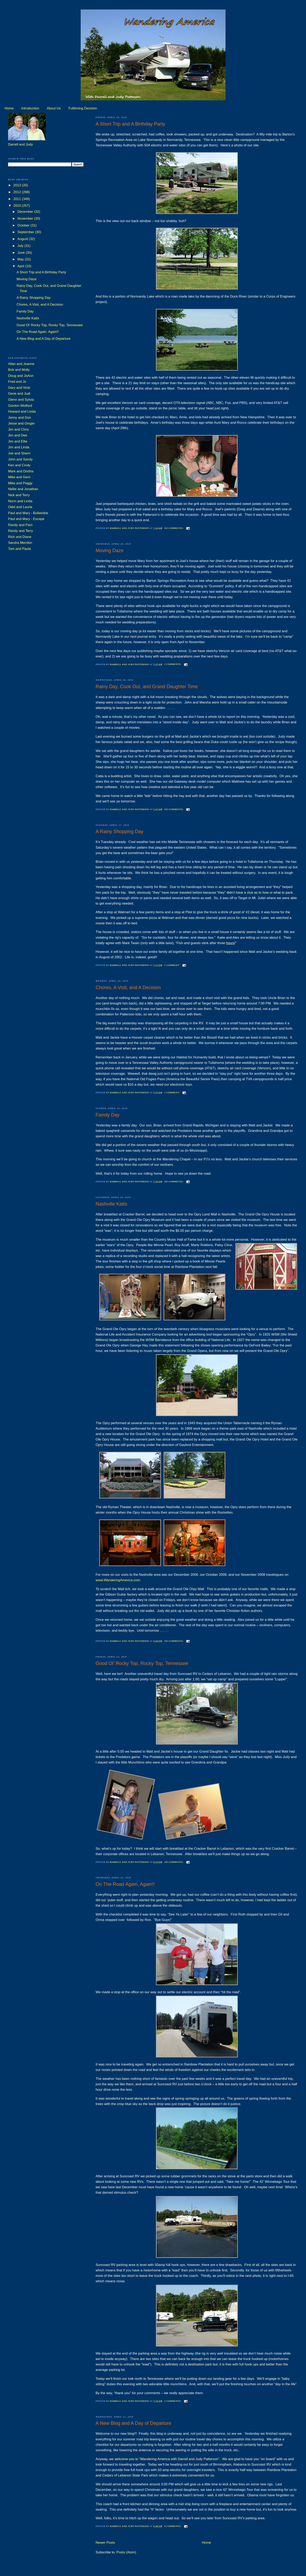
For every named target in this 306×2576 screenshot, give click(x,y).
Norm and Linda (20, 501)
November (25, 218)
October (23, 225)
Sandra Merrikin (20, 543)
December (25, 212)
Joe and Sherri (19, 453)
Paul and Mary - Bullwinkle (28, 513)
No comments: (174, 528)
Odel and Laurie (20, 507)
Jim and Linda (18, 447)
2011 (17, 199)
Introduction (30, 108)
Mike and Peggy (20, 483)
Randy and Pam (20, 525)
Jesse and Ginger (21, 423)
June (21, 253)
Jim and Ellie (17, 441)
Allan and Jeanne (21, 364)
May (21, 259)
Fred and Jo (17, 382)
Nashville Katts (111, 1204)
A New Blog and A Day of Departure (133, 2423)
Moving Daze (109, 550)
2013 (17, 185)
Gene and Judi (19, 393)
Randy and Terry (20, 531)
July (20, 246)
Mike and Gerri (19, 477)
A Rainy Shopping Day (119, 831)
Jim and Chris (18, 429)
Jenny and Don (19, 417)
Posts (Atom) (126, 2552)
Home (9, 108)
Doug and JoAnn (20, 376)
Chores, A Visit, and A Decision (128, 987)
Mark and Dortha (20, 471)
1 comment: (172, 965)
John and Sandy (20, 459)
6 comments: (173, 2526)
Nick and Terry (19, 495)
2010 (17, 206)
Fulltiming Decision (83, 108)
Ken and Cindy (19, 465)
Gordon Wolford (20, 406)
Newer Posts (105, 2543)
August (23, 239)
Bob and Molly (19, 370)
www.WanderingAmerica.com (118, 1580)
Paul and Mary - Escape (26, 519)
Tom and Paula (19, 549)
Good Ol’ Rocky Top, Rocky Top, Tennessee (142, 1663)
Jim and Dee (17, 435)
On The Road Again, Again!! (125, 1884)
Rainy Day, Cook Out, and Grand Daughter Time (147, 686)
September (26, 232)
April (21, 266)
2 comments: (173, 664)
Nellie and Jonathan (23, 489)
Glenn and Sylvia (21, 400)
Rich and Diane (19, 537)
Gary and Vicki (19, 388)
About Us (54, 108)
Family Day (107, 1115)
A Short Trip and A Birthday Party (130, 124)
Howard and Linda (22, 411)
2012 (17, 192)
